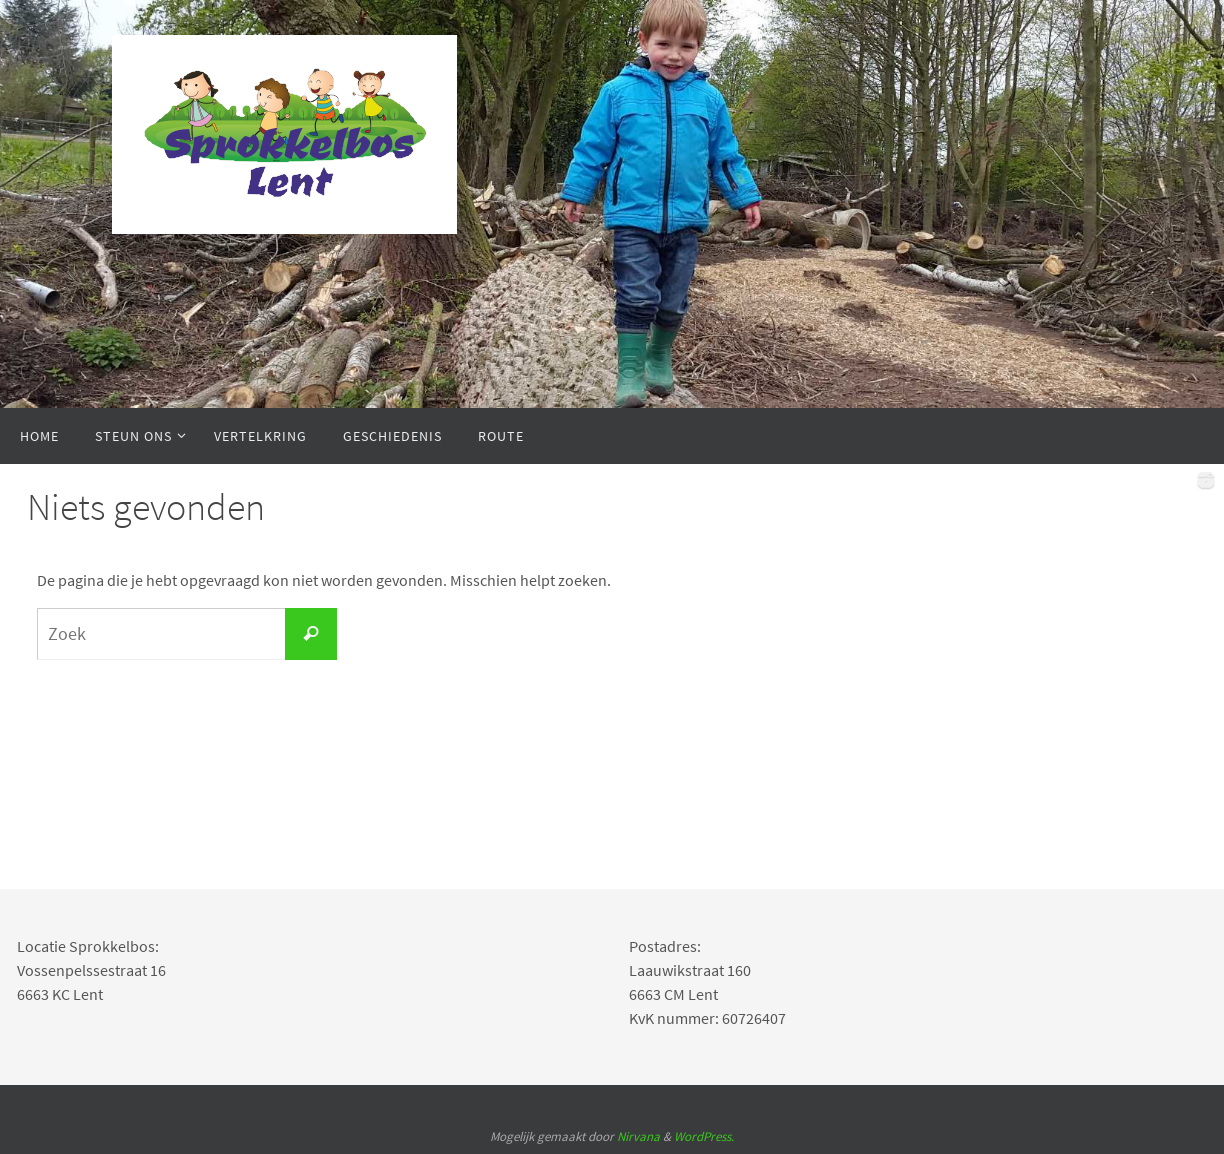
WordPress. (704, 1136)
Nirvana (638, 1136)
